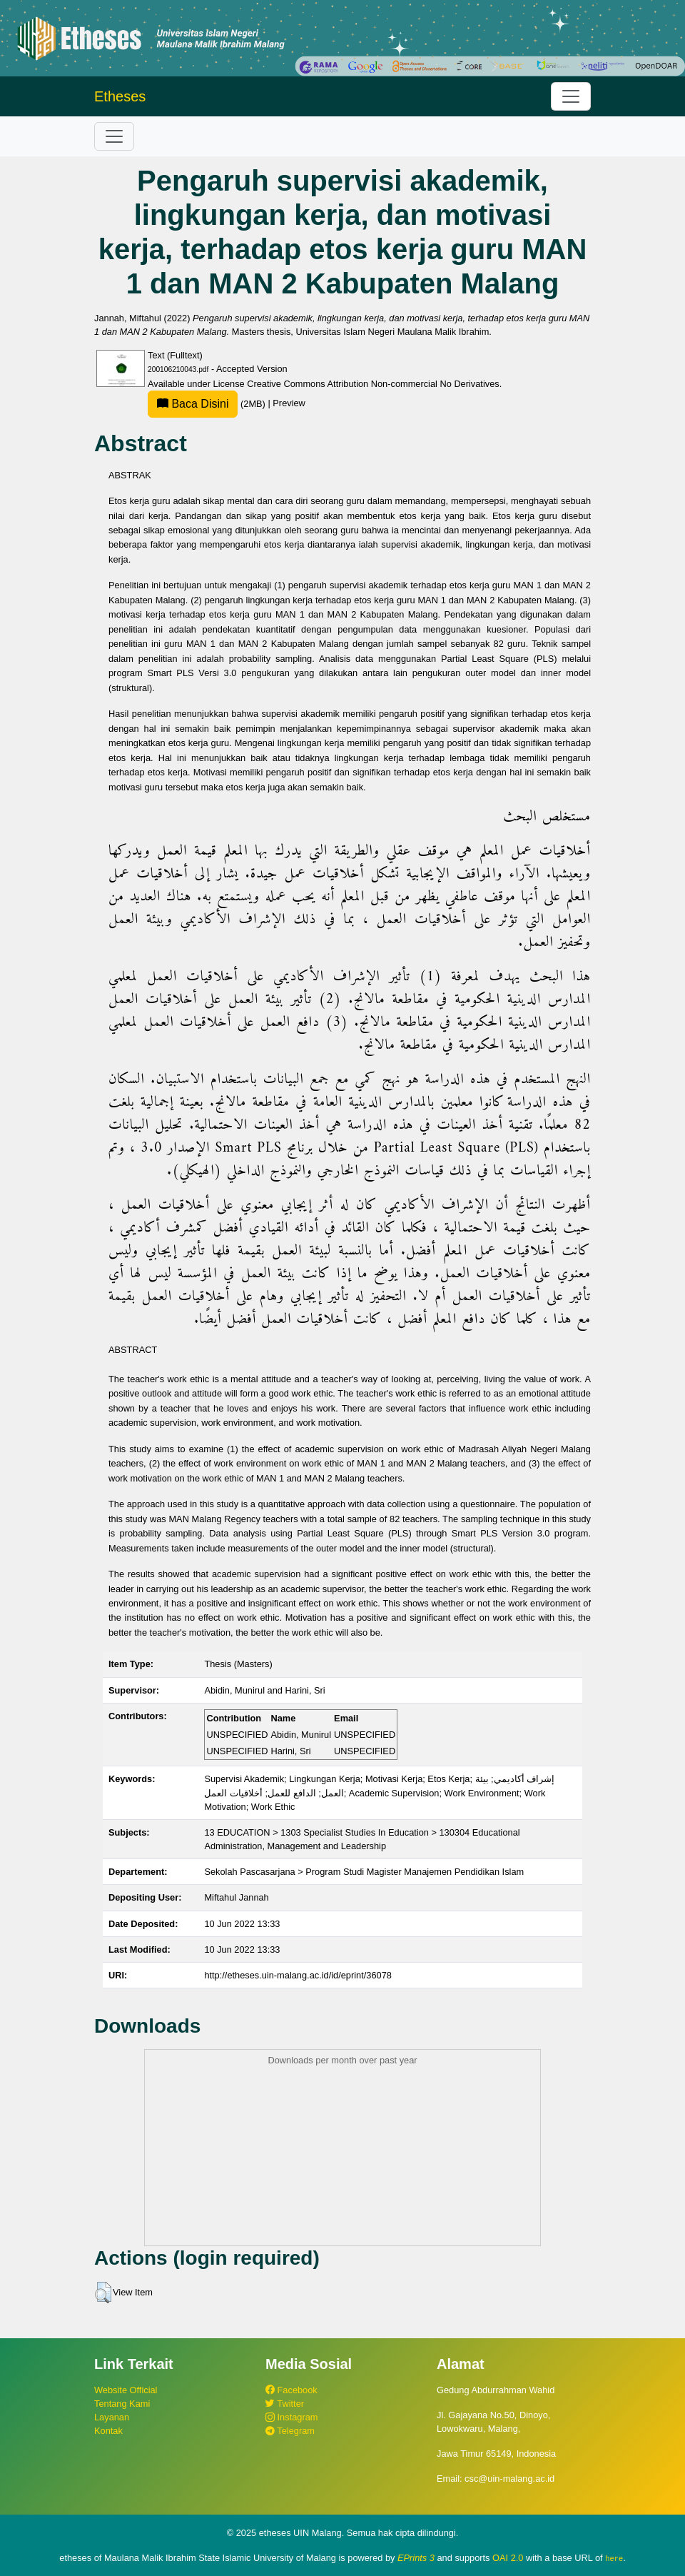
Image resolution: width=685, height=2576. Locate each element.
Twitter (284, 2403)
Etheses (120, 96)
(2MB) (208, 403)
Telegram (290, 2430)
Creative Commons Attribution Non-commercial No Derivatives (373, 383)
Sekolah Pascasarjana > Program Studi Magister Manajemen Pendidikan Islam (364, 1871)
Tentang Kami (122, 2403)
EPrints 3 (416, 2557)
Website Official (125, 2390)
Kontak (108, 2430)
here (614, 2558)
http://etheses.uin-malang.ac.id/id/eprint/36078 (298, 1975)
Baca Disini (192, 404)
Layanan (111, 2417)
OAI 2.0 (507, 2557)
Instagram (291, 2417)
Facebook (291, 2390)
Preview (289, 403)
